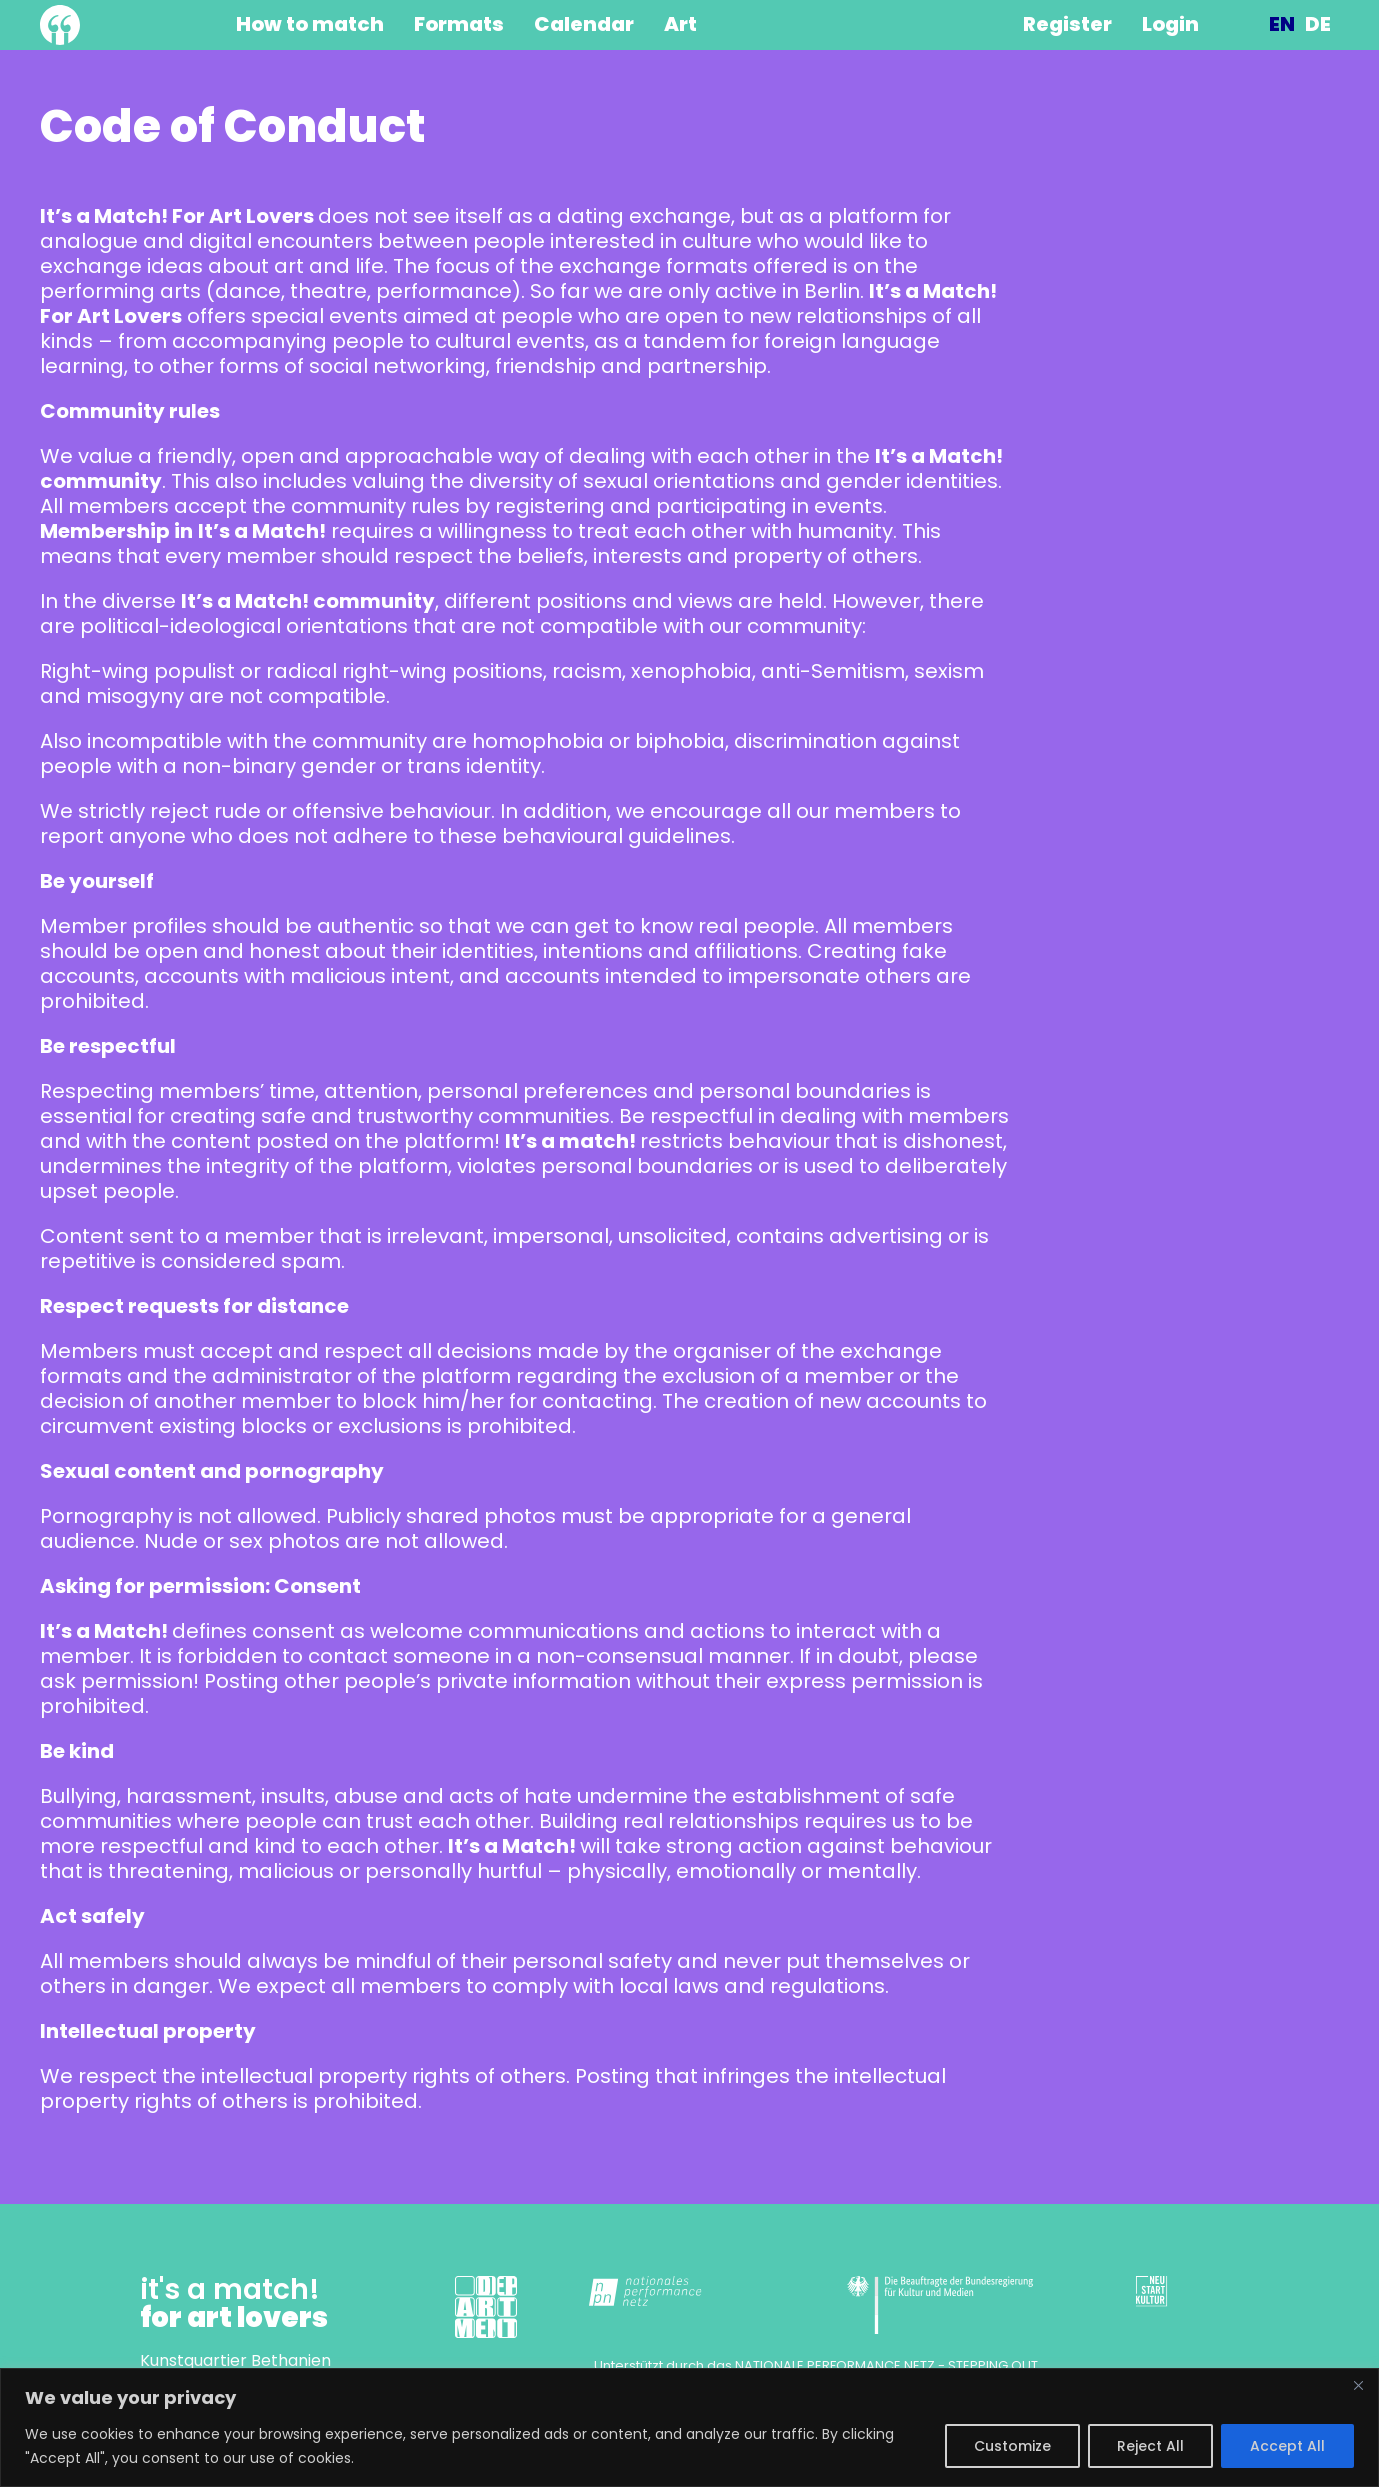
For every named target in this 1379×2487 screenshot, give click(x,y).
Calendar (584, 24)
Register (1067, 24)
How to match (310, 24)
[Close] (1358, 2385)
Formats (459, 24)
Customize (1012, 2446)
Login (1170, 24)
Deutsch (1318, 24)
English (1282, 24)
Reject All (1150, 2446)
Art (680, 24)
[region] (689, 2427)
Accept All (1287, 2446)
